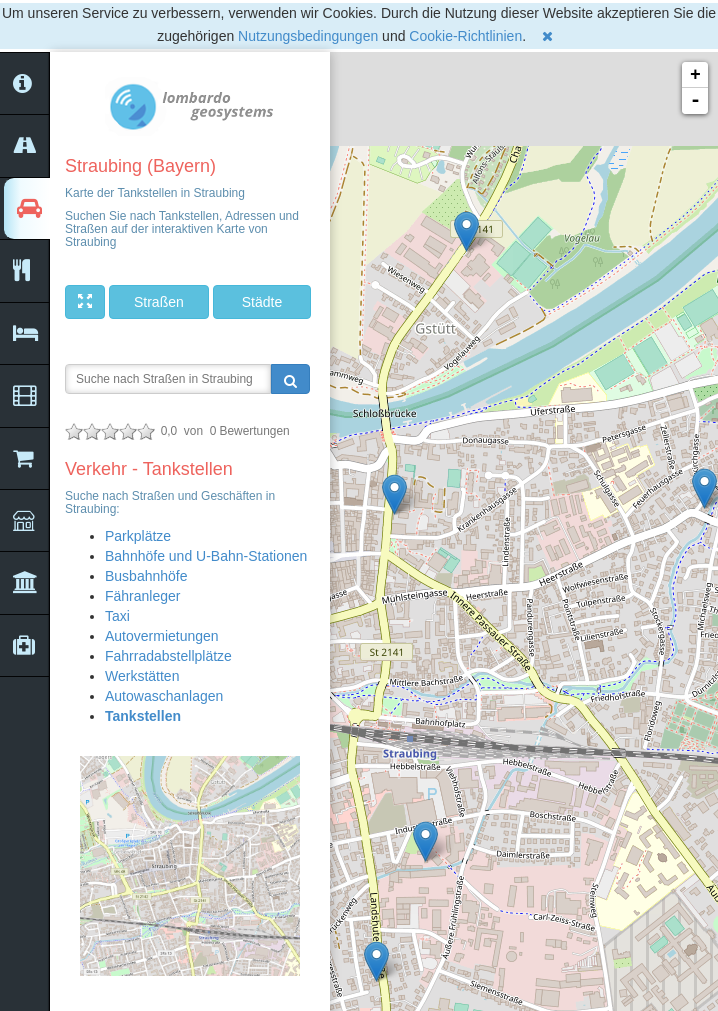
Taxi (117, 616)
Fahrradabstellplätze (168, 656)
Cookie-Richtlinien (465, 36)
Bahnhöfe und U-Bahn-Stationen (206, 556)
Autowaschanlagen (164, 696)
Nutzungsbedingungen (308, 36)
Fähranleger (143, 596)
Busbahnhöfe (146, 576)
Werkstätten (142, 676)
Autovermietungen (162, 636)
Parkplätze (138, 536)
